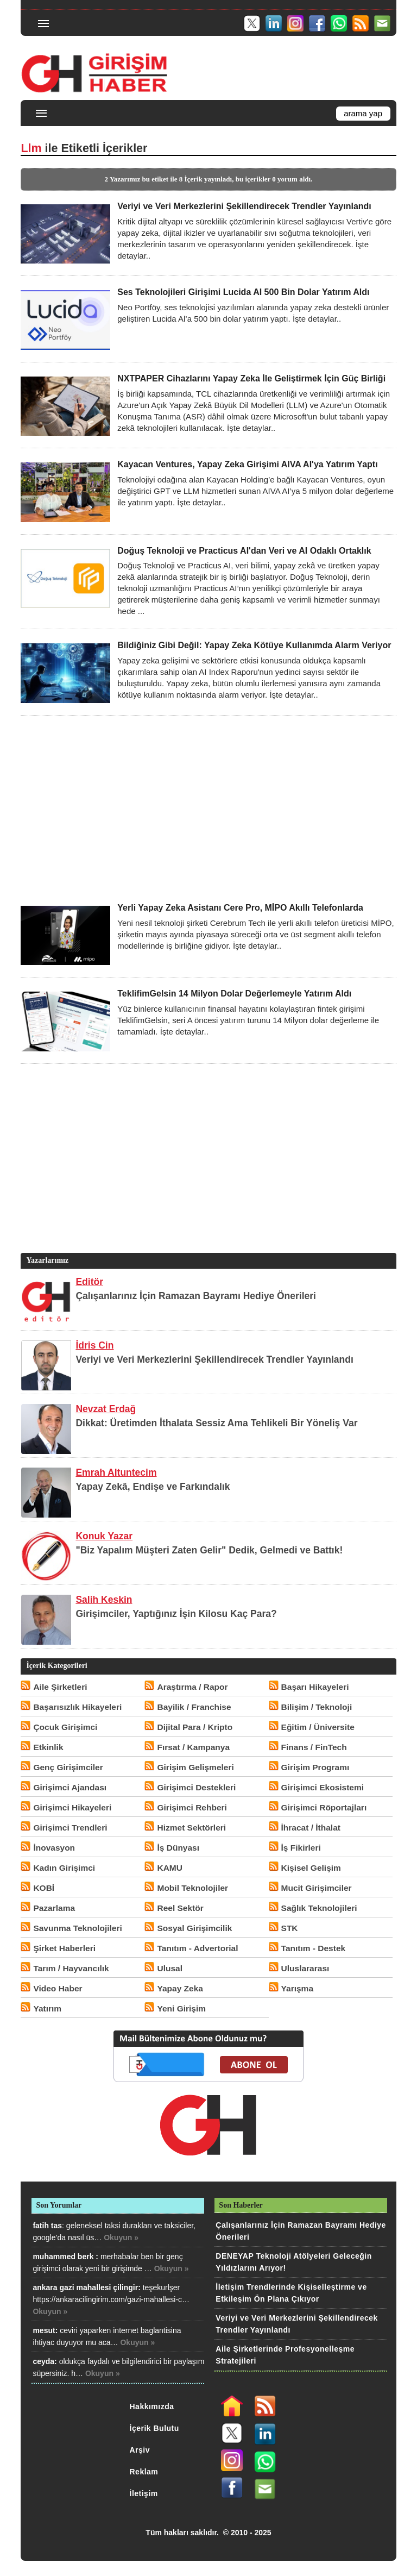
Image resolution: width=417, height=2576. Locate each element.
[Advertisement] (208, 809)
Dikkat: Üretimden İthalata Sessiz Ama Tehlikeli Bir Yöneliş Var (216, 1423)
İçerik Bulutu (154, 2428)
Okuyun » (121, 2237)
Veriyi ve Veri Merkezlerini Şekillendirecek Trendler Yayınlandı (214, 1359)
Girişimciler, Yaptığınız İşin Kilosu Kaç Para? (175, 1613)
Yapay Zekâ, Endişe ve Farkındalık (152, 1486)
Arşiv (140, 2450)
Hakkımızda (152, 2406)
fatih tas (47, 2225)
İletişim (144, 2493)
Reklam (144, 2471)
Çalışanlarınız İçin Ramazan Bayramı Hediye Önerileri (195, 1295)
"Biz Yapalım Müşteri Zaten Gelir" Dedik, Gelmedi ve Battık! (209, 1550)
